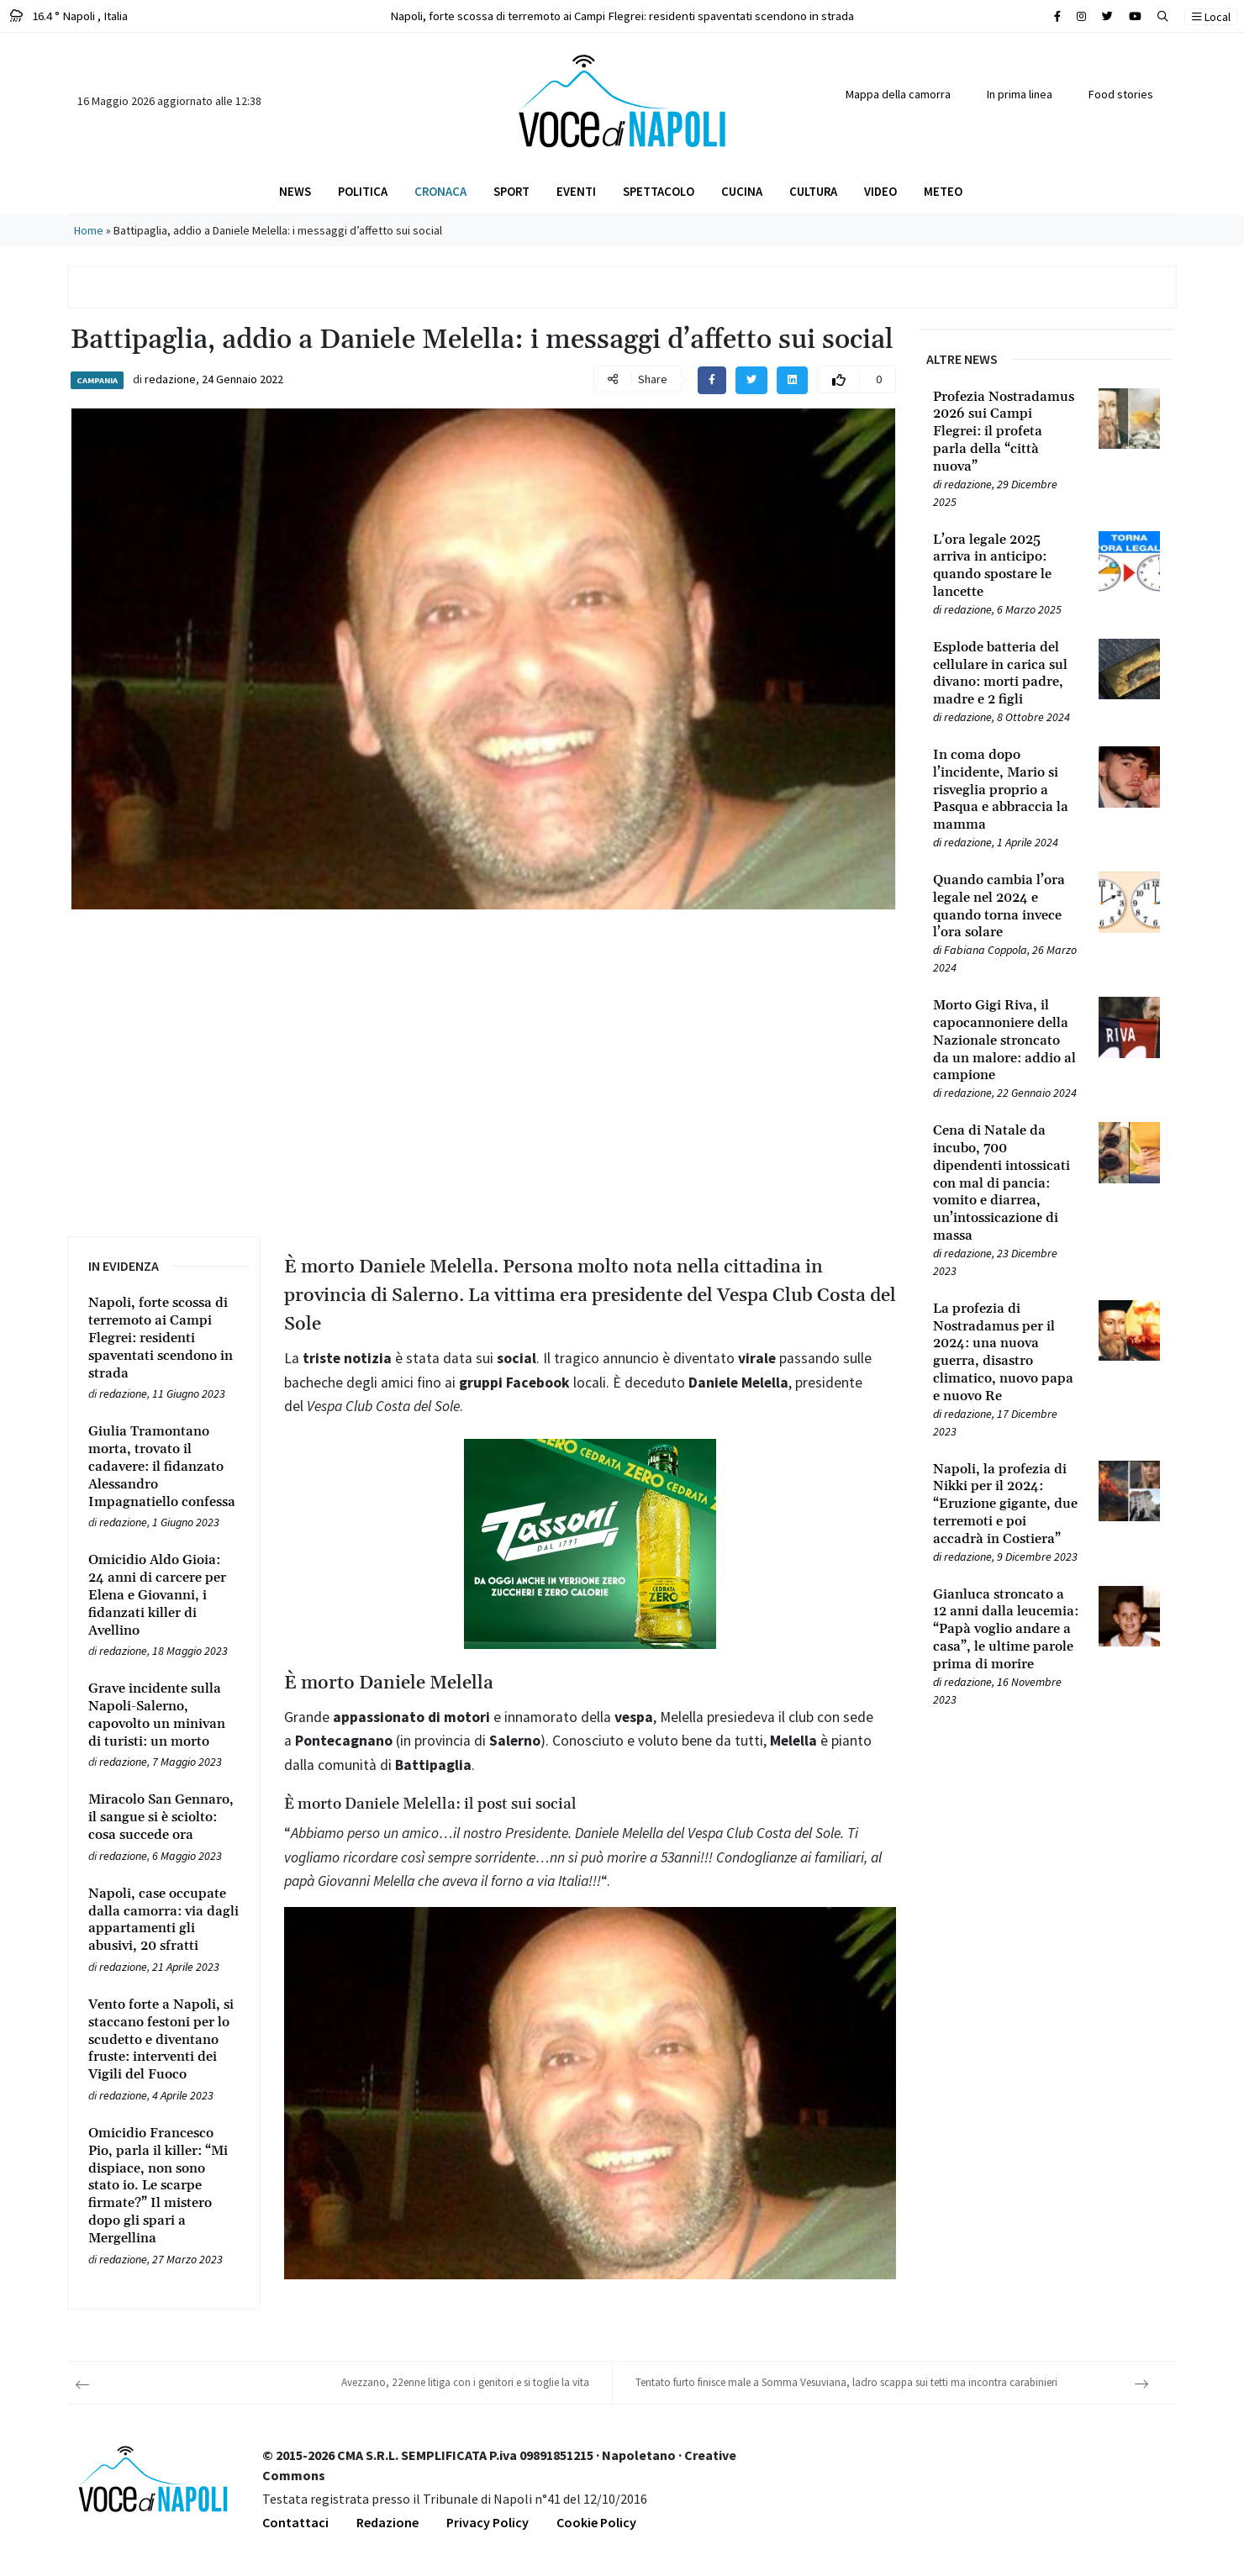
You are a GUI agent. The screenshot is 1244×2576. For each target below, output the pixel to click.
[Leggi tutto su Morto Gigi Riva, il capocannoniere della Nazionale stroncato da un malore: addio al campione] (1005, 1040)
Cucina (741, 191)
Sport (511, 191)
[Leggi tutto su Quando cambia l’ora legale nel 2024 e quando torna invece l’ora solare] (1005, 906)
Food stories (1120, 94)
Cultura (813, 191)
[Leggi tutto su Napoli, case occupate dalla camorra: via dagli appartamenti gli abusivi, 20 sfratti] (164, 1920)
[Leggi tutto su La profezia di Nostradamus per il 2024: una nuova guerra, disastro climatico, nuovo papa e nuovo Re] (1005, 1352)
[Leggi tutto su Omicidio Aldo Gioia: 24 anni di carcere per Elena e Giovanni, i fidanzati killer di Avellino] (164, 1595)
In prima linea (1019, 94)
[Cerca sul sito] (1057, 16)
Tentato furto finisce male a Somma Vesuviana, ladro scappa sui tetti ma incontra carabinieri (846, 2382)
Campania (97, 380)
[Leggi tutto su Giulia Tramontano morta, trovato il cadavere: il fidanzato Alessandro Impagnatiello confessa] (164, 1466)
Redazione (387, 2522)
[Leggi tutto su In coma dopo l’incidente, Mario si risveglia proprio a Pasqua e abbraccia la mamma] (1005, 790)
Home (88, 230)
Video (880, 191)
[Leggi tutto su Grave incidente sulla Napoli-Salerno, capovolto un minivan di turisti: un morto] (164, 1715)
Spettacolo (658, 191)
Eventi (576, 191)
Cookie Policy (596, 2522)
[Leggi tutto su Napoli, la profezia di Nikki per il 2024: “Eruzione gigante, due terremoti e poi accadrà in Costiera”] (1005, 1504)
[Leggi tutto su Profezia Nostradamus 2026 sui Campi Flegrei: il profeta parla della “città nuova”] (1005, 432)
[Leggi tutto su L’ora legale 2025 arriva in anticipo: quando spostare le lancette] (1005, 566)
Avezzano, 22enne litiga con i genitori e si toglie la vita (465, 2382)
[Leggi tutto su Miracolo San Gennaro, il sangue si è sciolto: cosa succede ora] (164, 1817)
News (295, 191)
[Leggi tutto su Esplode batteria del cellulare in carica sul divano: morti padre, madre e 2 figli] (1005, 674)
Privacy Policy (487, 2522)
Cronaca (440, 191)
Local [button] (1211, 16)
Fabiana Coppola (985, 949)
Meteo (943, 191)
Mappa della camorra (898, 94)
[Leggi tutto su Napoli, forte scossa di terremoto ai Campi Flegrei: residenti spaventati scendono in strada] (164, 1338)
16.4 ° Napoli (69, 16)
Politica (362, 191)
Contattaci (295, 2522)
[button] (1162, 16)
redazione (170, 379)
